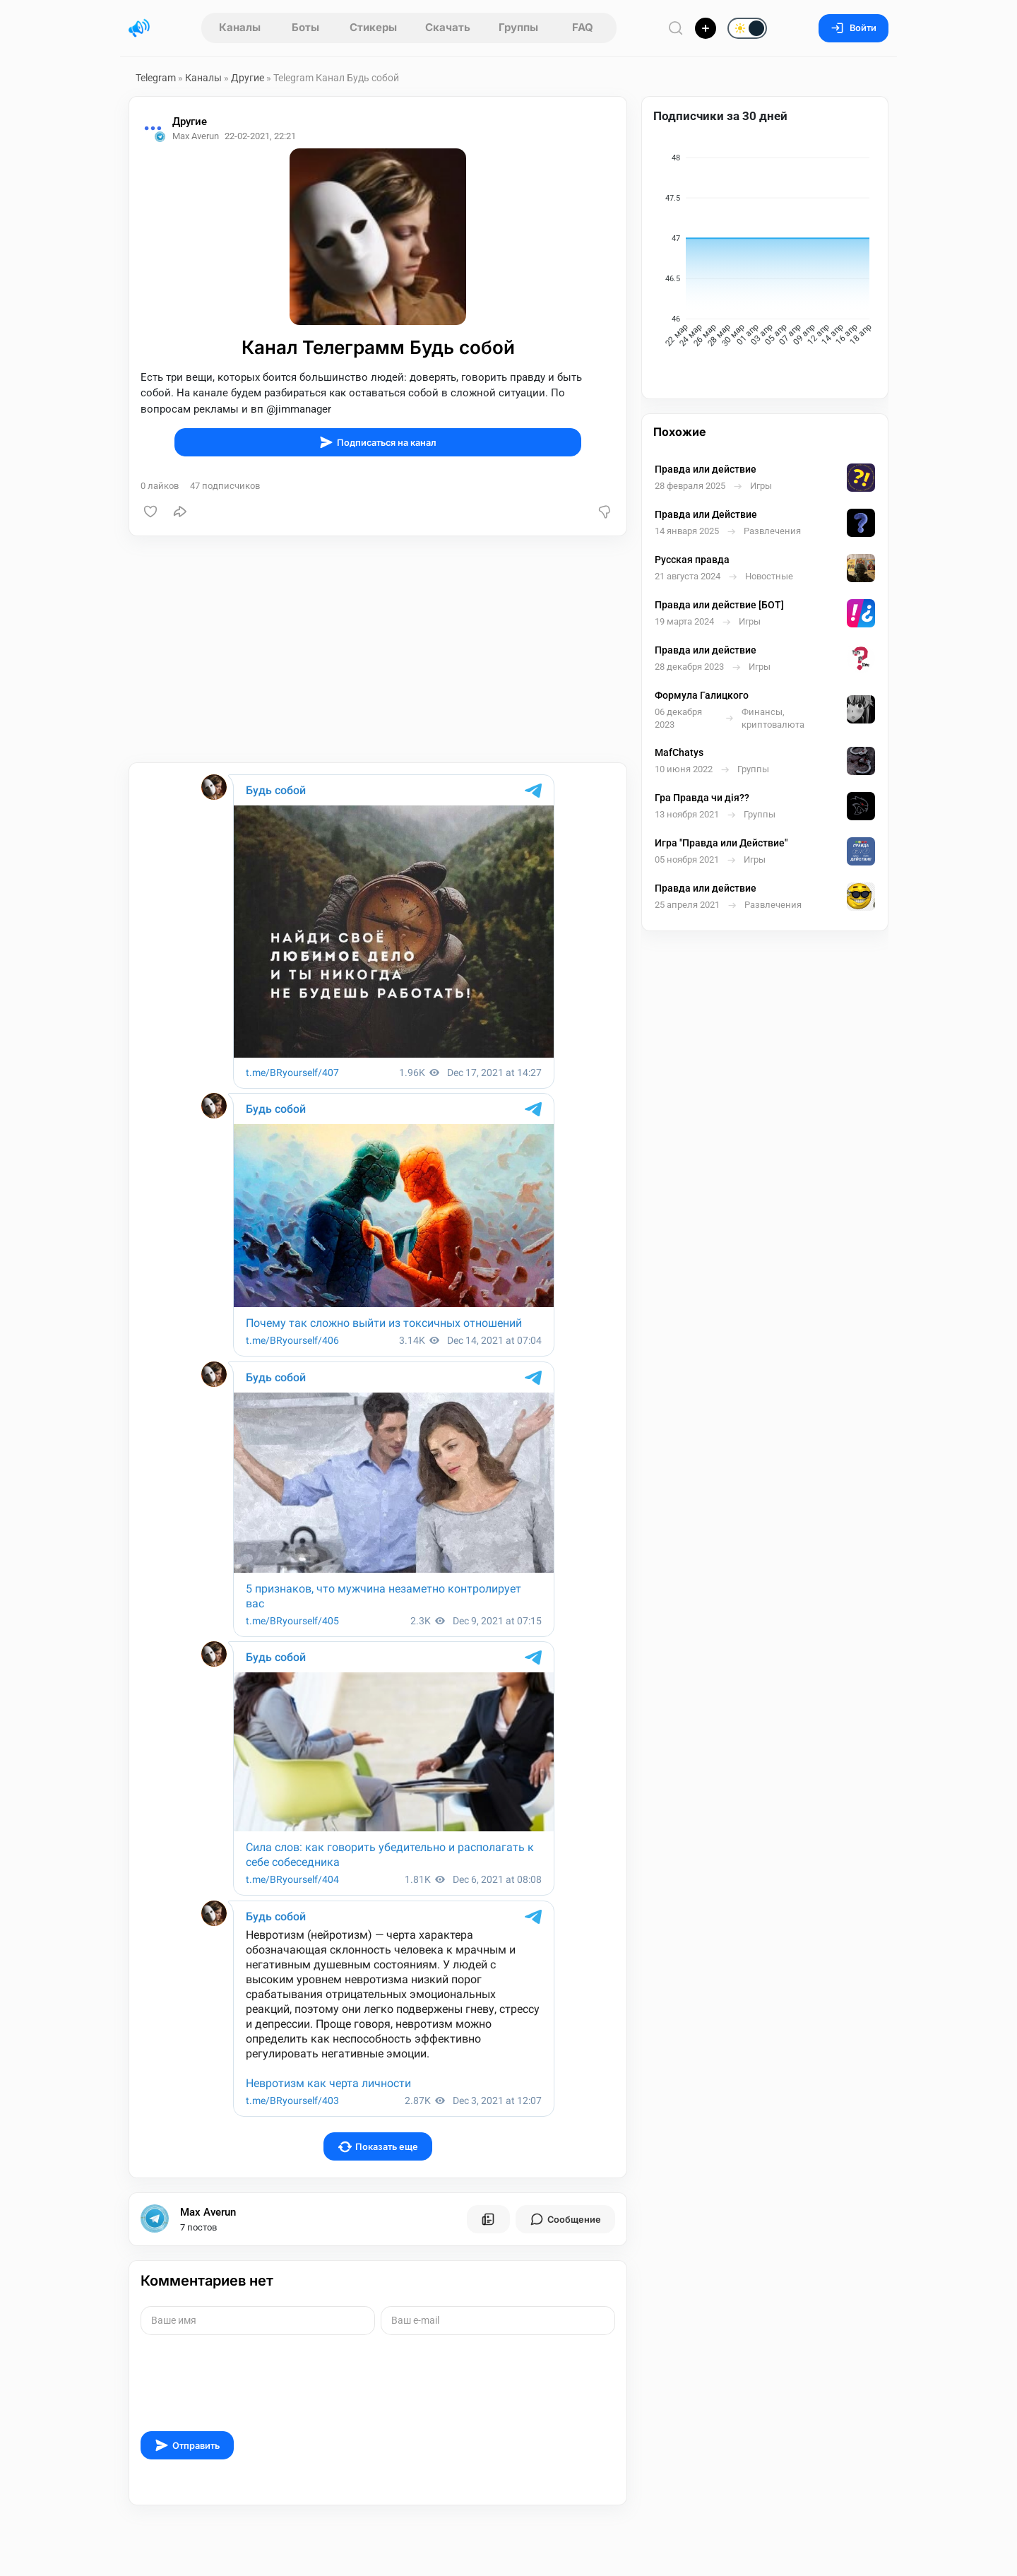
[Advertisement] (378, 649)
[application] (764, 253)
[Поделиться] (180, 511)
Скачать (447, 27)
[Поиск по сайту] (676, 28)
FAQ (582, 27)
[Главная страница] (139, 28)
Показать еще (378, 2146)
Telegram (156, 77)
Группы (518, 27)
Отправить (187, 2445)
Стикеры (373, 27)
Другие (247, 77)
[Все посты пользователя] (488, 2219)
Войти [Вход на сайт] (853, 28)
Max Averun (208, 2212)
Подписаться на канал (377, 442)
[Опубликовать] (705, 28)
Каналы (240, 27)
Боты (305, 27)
